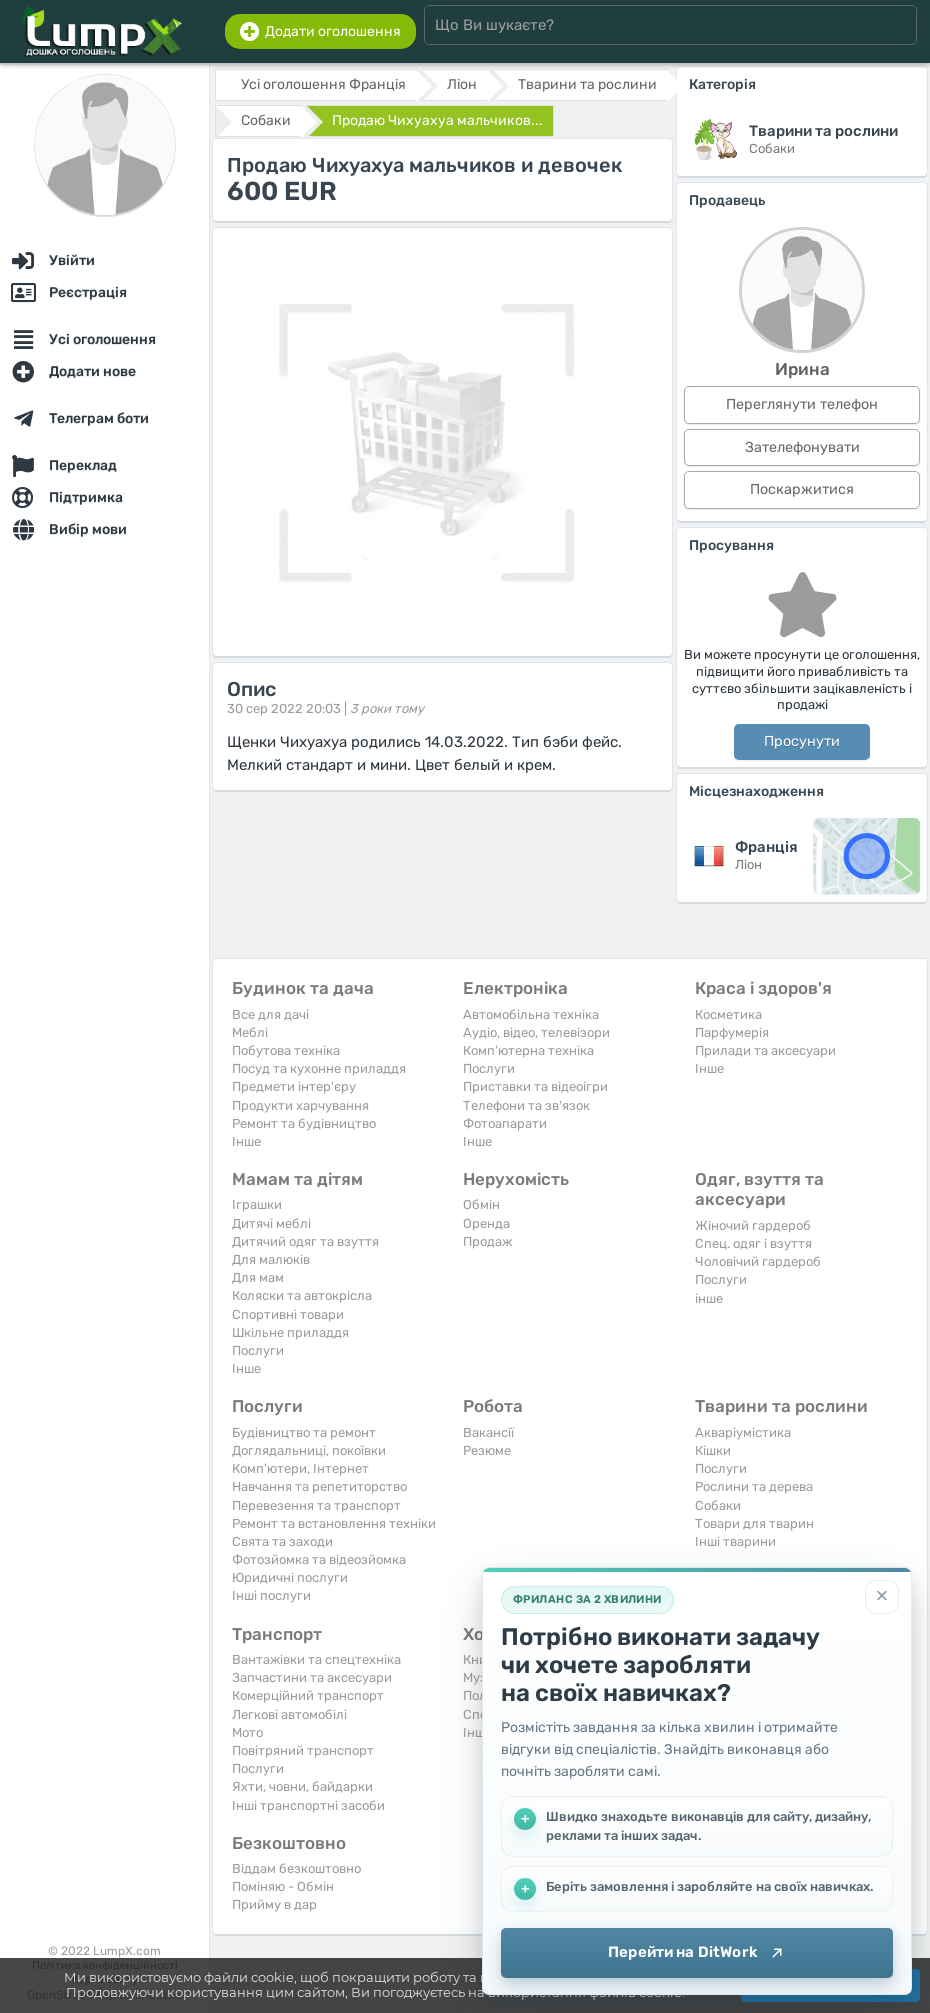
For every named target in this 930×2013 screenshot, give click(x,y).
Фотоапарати (505, 1123)
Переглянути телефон (802, 404)
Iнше (246, 1141)
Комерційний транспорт (308, 1695)
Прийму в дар (274, 1904)
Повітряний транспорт (303, 1750)
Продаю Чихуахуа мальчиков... (437, 120)
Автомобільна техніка (531, 1014)
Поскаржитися (802, 489)
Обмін (481, 1204)
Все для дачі (270, 1014)
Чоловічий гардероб (758, 1261)
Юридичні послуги (290, 1577)
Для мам (258, 1277)
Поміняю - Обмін (283, 1886)
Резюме (487, 1450)
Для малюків (271, 1259)
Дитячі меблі (271, 1223)
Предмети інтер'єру (294, 1086)
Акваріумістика (743, 1432)
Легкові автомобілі (289, 1714)
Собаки (718, 1505)
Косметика (728, 1014)
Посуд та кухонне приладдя (319, 1068)
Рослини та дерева (754, 1486)
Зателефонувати (802, 447)
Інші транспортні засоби (308, 1805)
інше (709, 1298)
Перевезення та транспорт (316, 1505)
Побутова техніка (286, 1050)
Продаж (487, 1241)
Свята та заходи (282, 1541)
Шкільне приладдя (290, 1332)
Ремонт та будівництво (304, 1123)
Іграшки (257, 1204)
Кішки (713, 1450)
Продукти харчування (300, 1105)
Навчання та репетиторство (319, 1486)
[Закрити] (882, 1597)
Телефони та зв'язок (526, 1105)
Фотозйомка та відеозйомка (319, 1559)
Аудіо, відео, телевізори (536, 1032)
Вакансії (488, 1432)
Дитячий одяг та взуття (305, 1241)
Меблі (250, 1032)
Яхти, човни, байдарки (302, 1786)
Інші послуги (271, 1595)
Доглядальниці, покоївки (309, 1450)
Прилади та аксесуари (765, 1050)
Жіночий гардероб (753, 1225)
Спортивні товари (288, 1314)
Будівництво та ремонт (304, 1432)
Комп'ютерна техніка (528, 1050)
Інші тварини (735, 1541)
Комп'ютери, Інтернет (300, 1468)
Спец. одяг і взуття (753, 1243)
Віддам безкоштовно (296, 1868)
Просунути (802, 741)
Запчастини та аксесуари (312, 1677)
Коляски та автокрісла (302, 1295)
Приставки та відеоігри (535, 1086)
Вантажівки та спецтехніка (316, 1659)
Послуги (489, 1068)
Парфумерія (732, 1032)
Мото (247, 1732)
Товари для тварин (754, 1523)
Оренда (486, 1223)
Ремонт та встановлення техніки (334, 1523)
